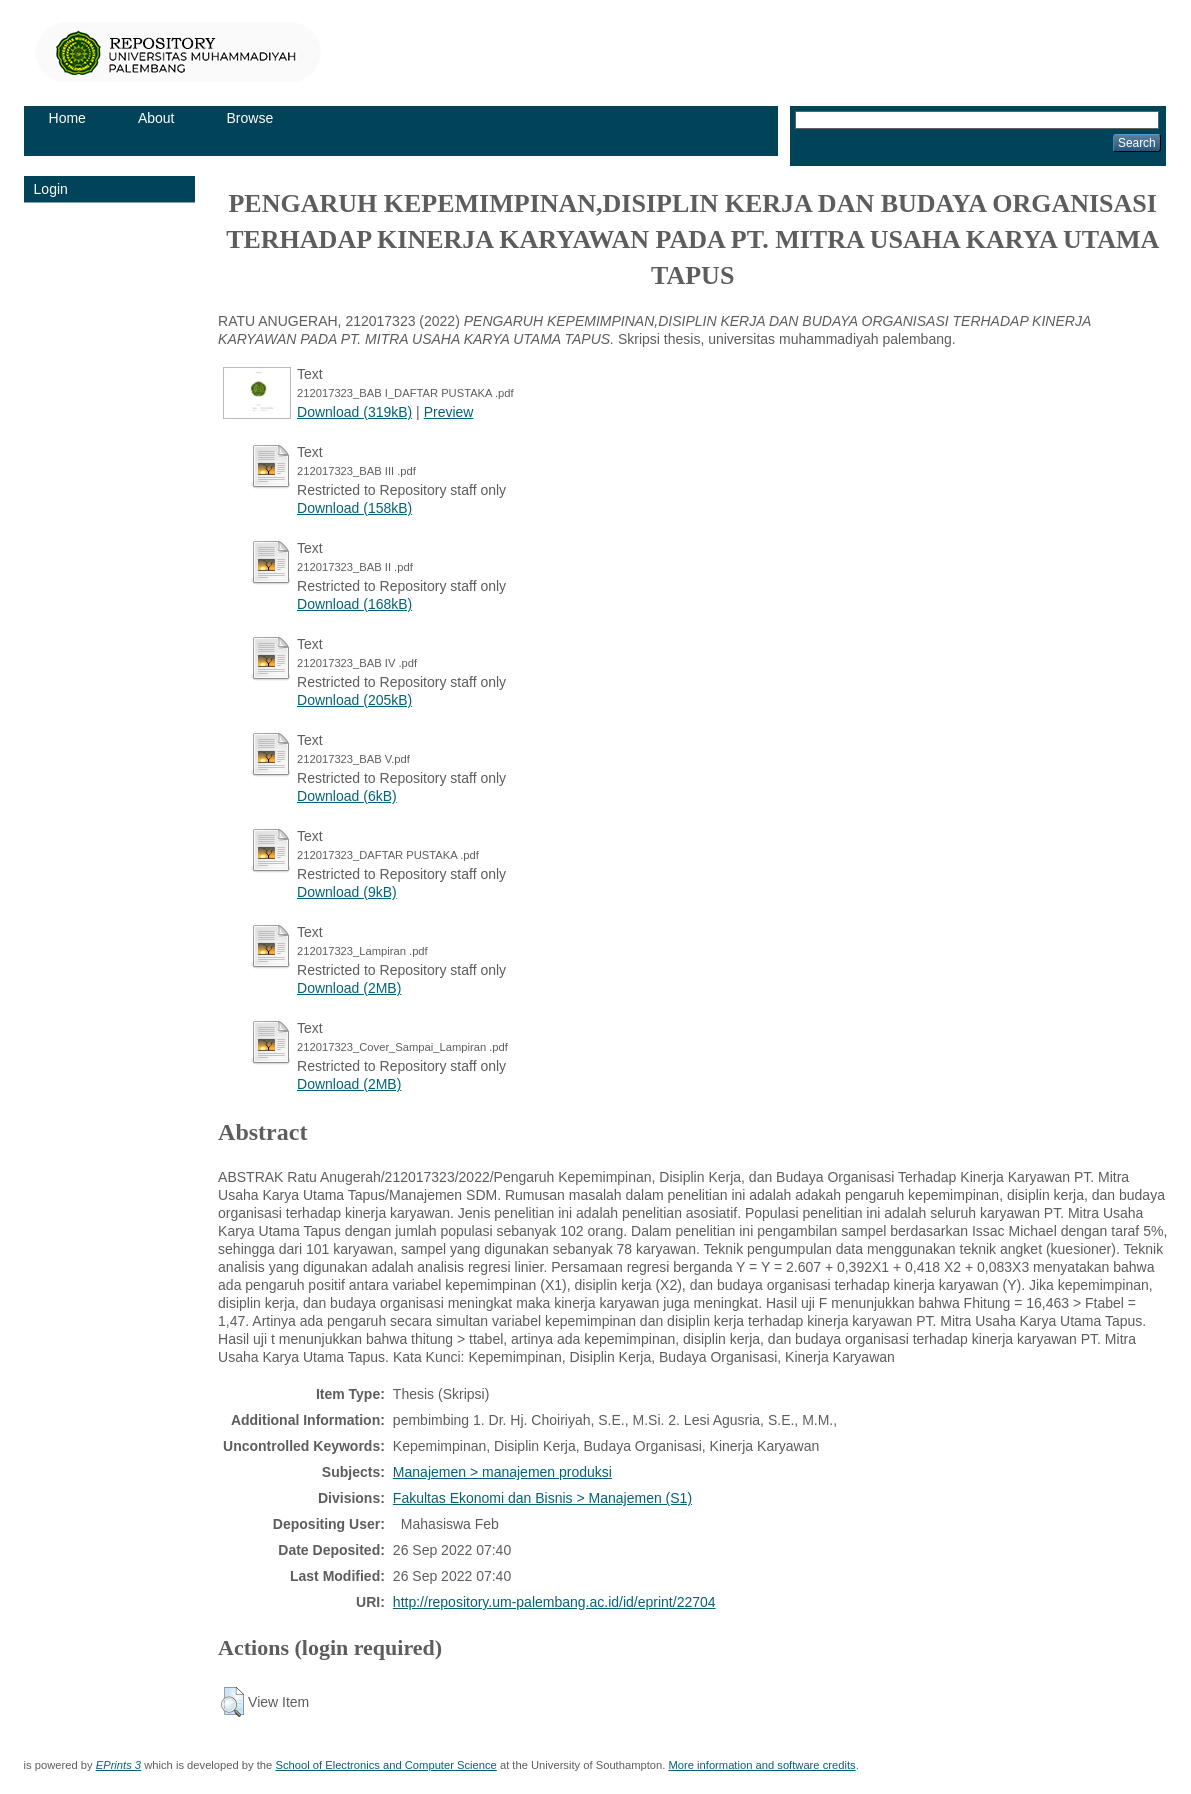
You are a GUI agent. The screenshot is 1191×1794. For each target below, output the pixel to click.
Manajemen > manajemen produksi (502, 1472)
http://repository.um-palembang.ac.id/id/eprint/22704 (554, 1602)
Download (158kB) (354, 508)
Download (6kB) (347, 796)
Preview (449, 412)
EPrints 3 (118, 1765)
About (156, 118)
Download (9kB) (347, 892)
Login (51, 189)
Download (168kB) (354, 604)
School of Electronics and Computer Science (385, 1765)
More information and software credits (761, 1765)
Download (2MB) (349, 988)
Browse (250, 118)
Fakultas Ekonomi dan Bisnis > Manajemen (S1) (542, 1498)
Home (67, 118)
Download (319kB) (354, 412)
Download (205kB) (354, 700)
